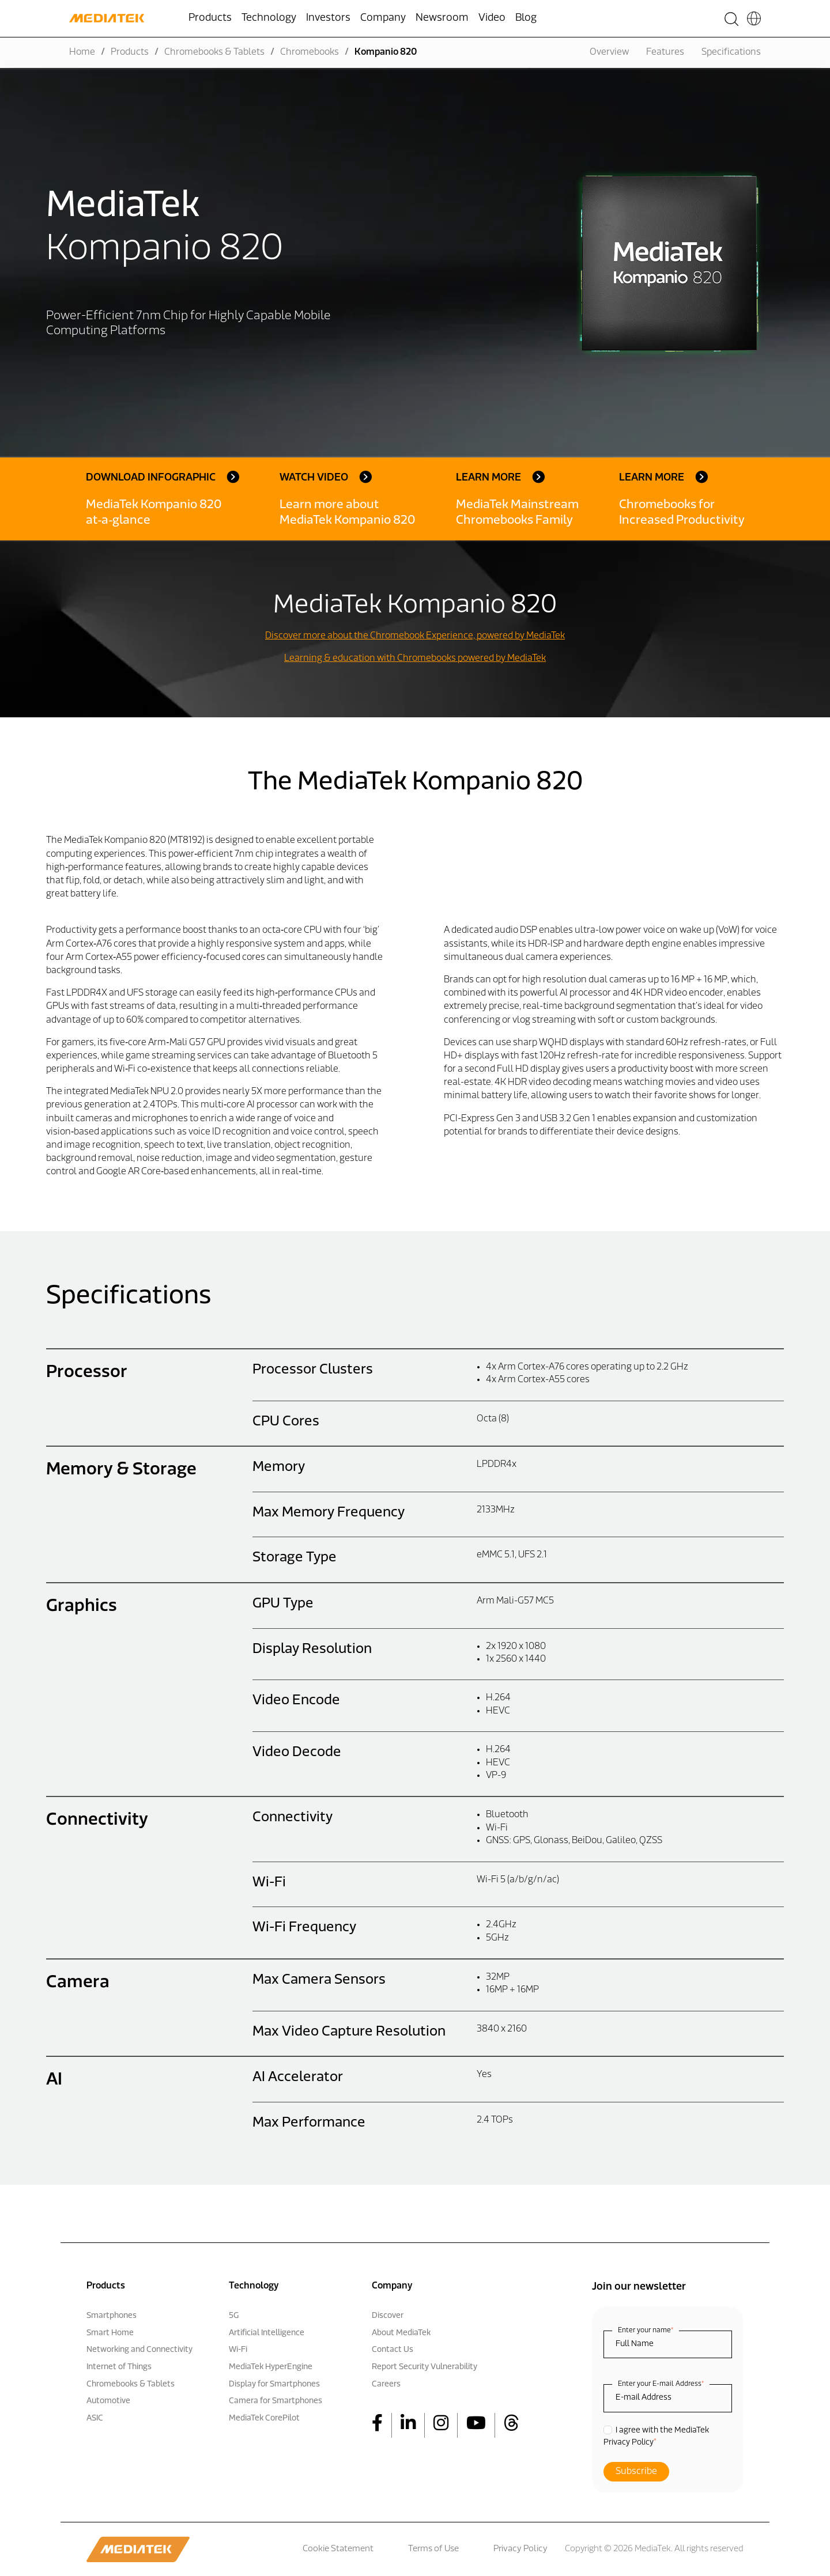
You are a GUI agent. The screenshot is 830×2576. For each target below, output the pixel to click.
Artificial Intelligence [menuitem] (266, 2333)
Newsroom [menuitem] (442, 18)
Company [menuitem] (383, 18)
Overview (609, 52)
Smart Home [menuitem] (110, 2333)
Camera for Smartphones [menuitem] (275, 2401)
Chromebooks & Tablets (214, 52)
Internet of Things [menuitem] (119, 2367)
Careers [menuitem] (386, 2384)
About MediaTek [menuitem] (401, 2333)
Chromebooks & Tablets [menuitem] (130, 2384)
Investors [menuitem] (328, 18)
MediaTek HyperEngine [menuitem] (270, 2367)
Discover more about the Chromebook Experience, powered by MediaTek (415, 636)
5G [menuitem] (234, 2316)
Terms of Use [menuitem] (433, 2549)
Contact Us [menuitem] (392, 2350)
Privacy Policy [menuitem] (520, 2549)
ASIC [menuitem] (94, 2418)
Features (665, 52)
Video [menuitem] (491, 18)
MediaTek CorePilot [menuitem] (264, 2418)
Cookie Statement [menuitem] (338, 2549)
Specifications (731, 52)
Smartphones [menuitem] (111, 2316)
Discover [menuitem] (387, 2316)
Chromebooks (309, 52)
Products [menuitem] (210, 18)
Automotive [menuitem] (108, 2401)
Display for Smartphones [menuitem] (274, 2384)
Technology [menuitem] (269, 18)
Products (130, 52)
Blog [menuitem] (526, 18)
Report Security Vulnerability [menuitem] (424, 2367)
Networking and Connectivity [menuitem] (139, 2350)
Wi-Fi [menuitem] (238, 2350)
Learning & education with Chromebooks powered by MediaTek (415, 658)
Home (82, 52)
